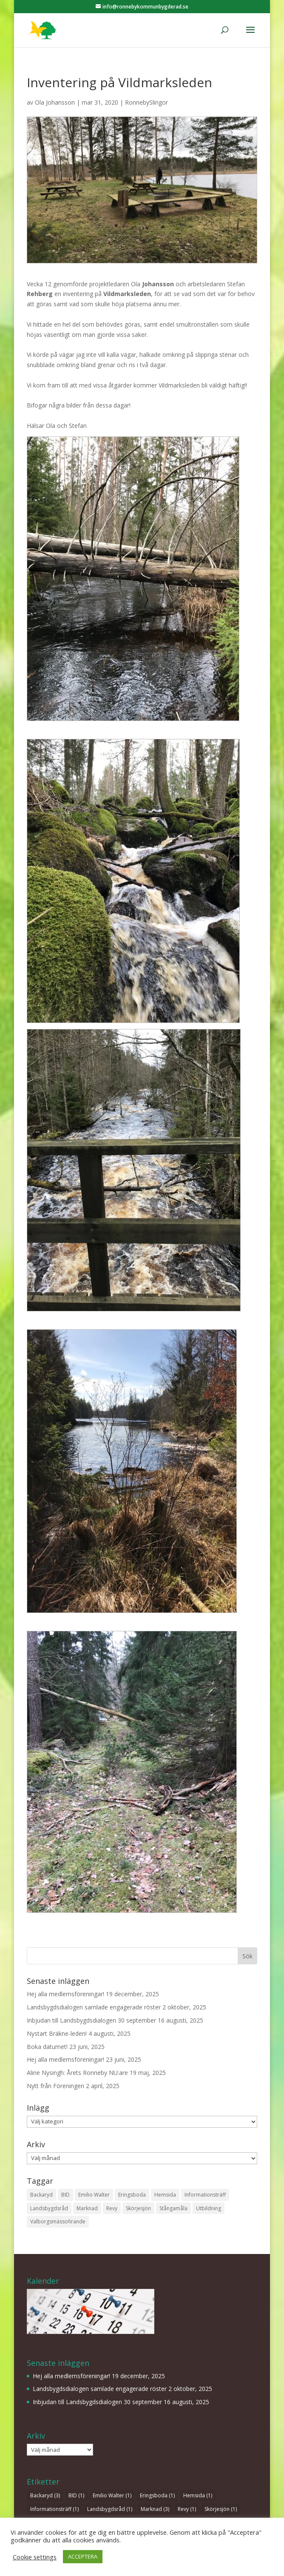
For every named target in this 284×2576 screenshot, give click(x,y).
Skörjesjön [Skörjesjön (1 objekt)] (138, 2208)
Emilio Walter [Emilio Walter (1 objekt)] (94, 2194)
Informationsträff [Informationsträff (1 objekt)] (205, 2194)
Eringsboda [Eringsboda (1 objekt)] (132, 2194)
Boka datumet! (47, 2047)
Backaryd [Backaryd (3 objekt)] (41, 2194)
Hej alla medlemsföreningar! (65, 1994)
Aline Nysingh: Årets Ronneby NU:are (77, 2073)
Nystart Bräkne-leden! (57, 2033)
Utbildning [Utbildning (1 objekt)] (208, 2208)
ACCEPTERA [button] (82, 2556)
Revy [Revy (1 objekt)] (111, 2208)
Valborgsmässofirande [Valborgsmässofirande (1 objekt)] (57, 2221)
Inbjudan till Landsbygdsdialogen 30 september (91, 2020)
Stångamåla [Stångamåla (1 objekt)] (173, 2208)
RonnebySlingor (146, 102)
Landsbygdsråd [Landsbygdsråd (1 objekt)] (49, 2208)
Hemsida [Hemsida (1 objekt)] (165, 2194)
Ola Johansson (55, 102)
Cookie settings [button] (35, 2557)
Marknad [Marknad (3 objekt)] (87, 2208)
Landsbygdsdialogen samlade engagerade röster (94, 2007)
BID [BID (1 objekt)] (65, 2194)
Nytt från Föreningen (55, 2086)
